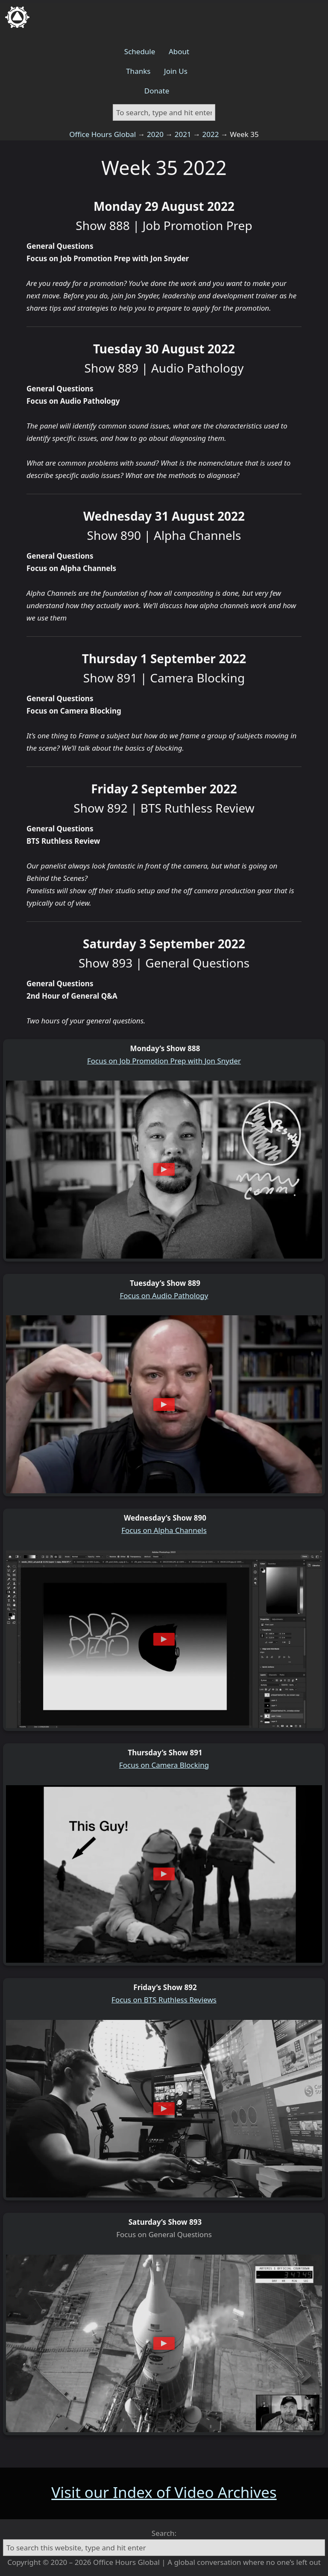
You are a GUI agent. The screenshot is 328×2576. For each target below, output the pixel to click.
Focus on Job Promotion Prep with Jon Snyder (164, 1061)
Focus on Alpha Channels (164, 1530)
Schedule (139, 51)
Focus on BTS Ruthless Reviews (164, 2000)
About (179, 51)
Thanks (138, 71)
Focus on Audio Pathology (164, 1295)
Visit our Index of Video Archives (163, 2492)
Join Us (175, 71)
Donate (156, 91)
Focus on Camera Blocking (164, 1765)
